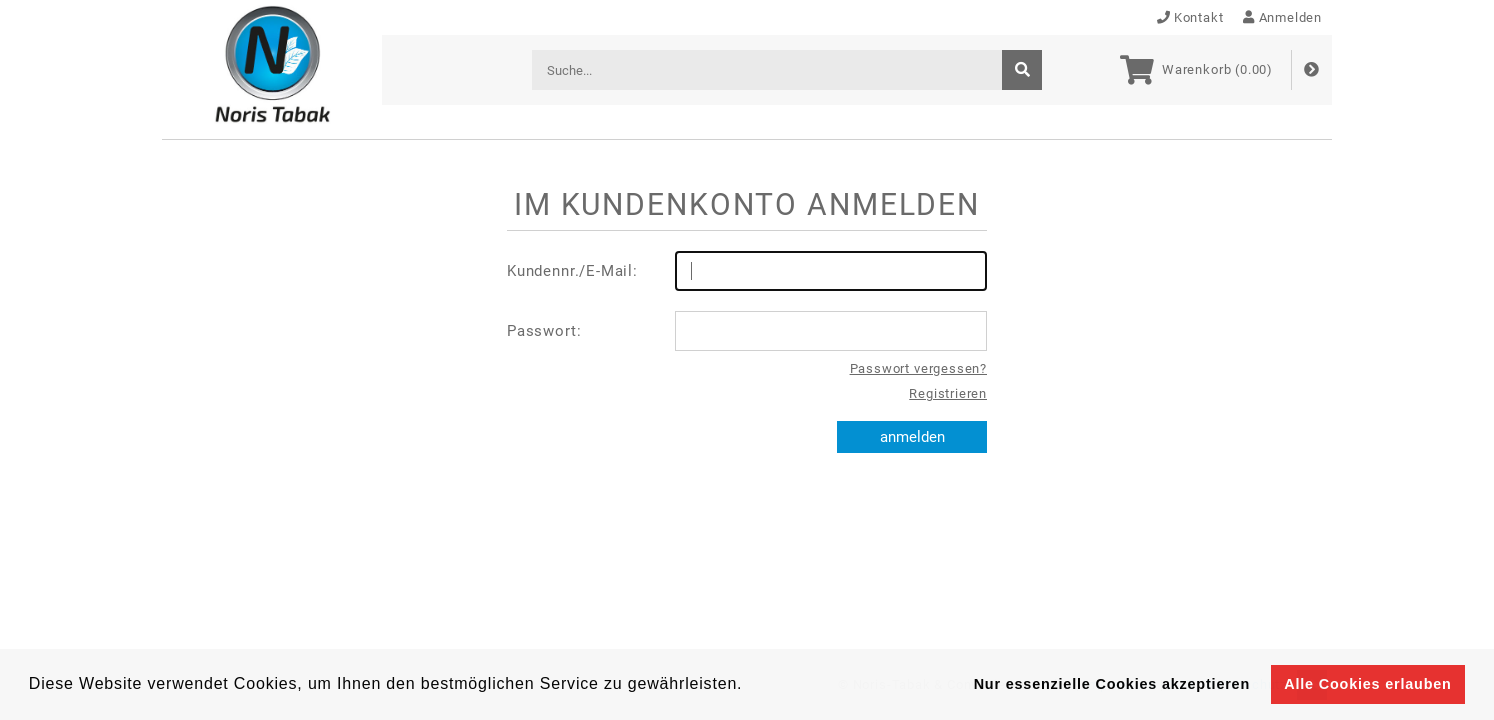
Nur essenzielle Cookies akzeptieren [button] (1112, 684)
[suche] (1022, 70)
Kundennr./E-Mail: (747, 271)
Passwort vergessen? (918, 368)
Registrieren (948, 393)
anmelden (912, 437)
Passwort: (747, 331)
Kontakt (1190, 17)
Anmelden (1282, 17)
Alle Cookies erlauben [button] (1367, 684)
